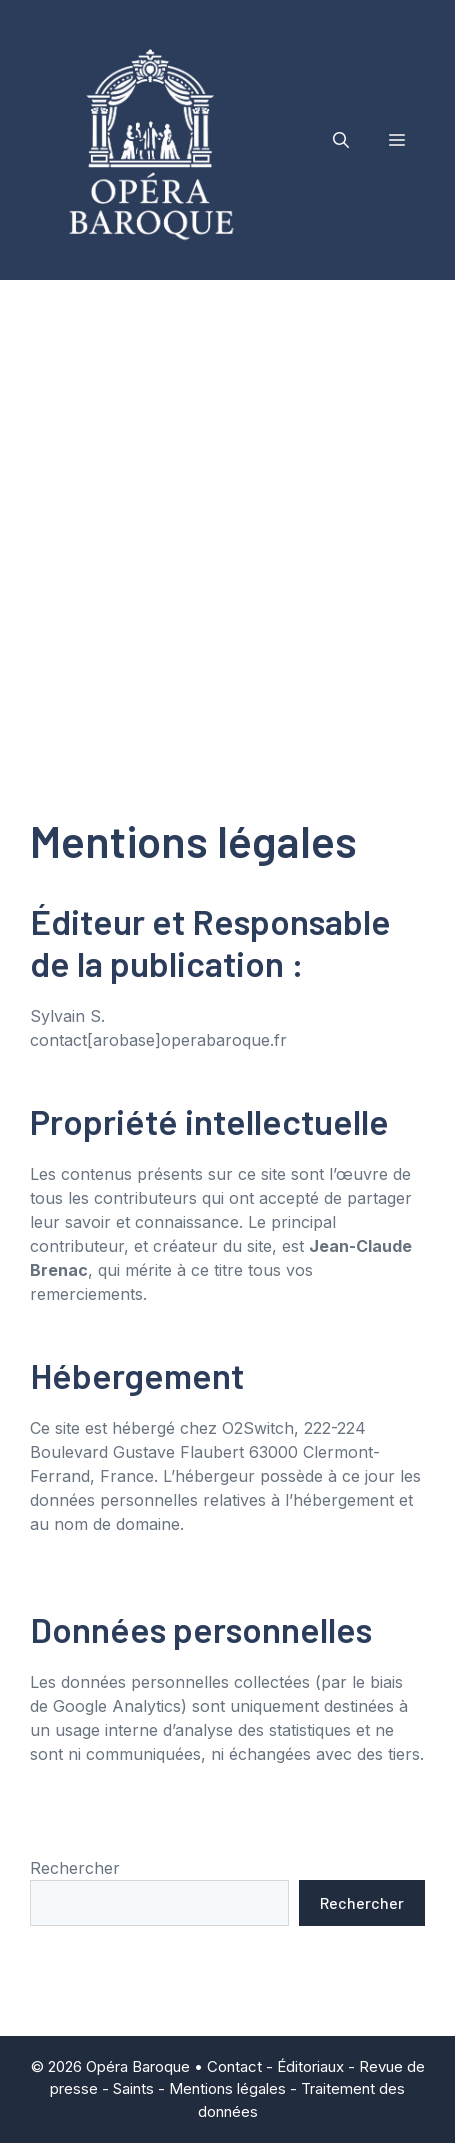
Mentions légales (227, 2088)
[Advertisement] (227, 517)
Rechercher (75, 1868)
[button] (341, 140)
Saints (133, 2088)
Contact (234, 2066)
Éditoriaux (310, 2066)
